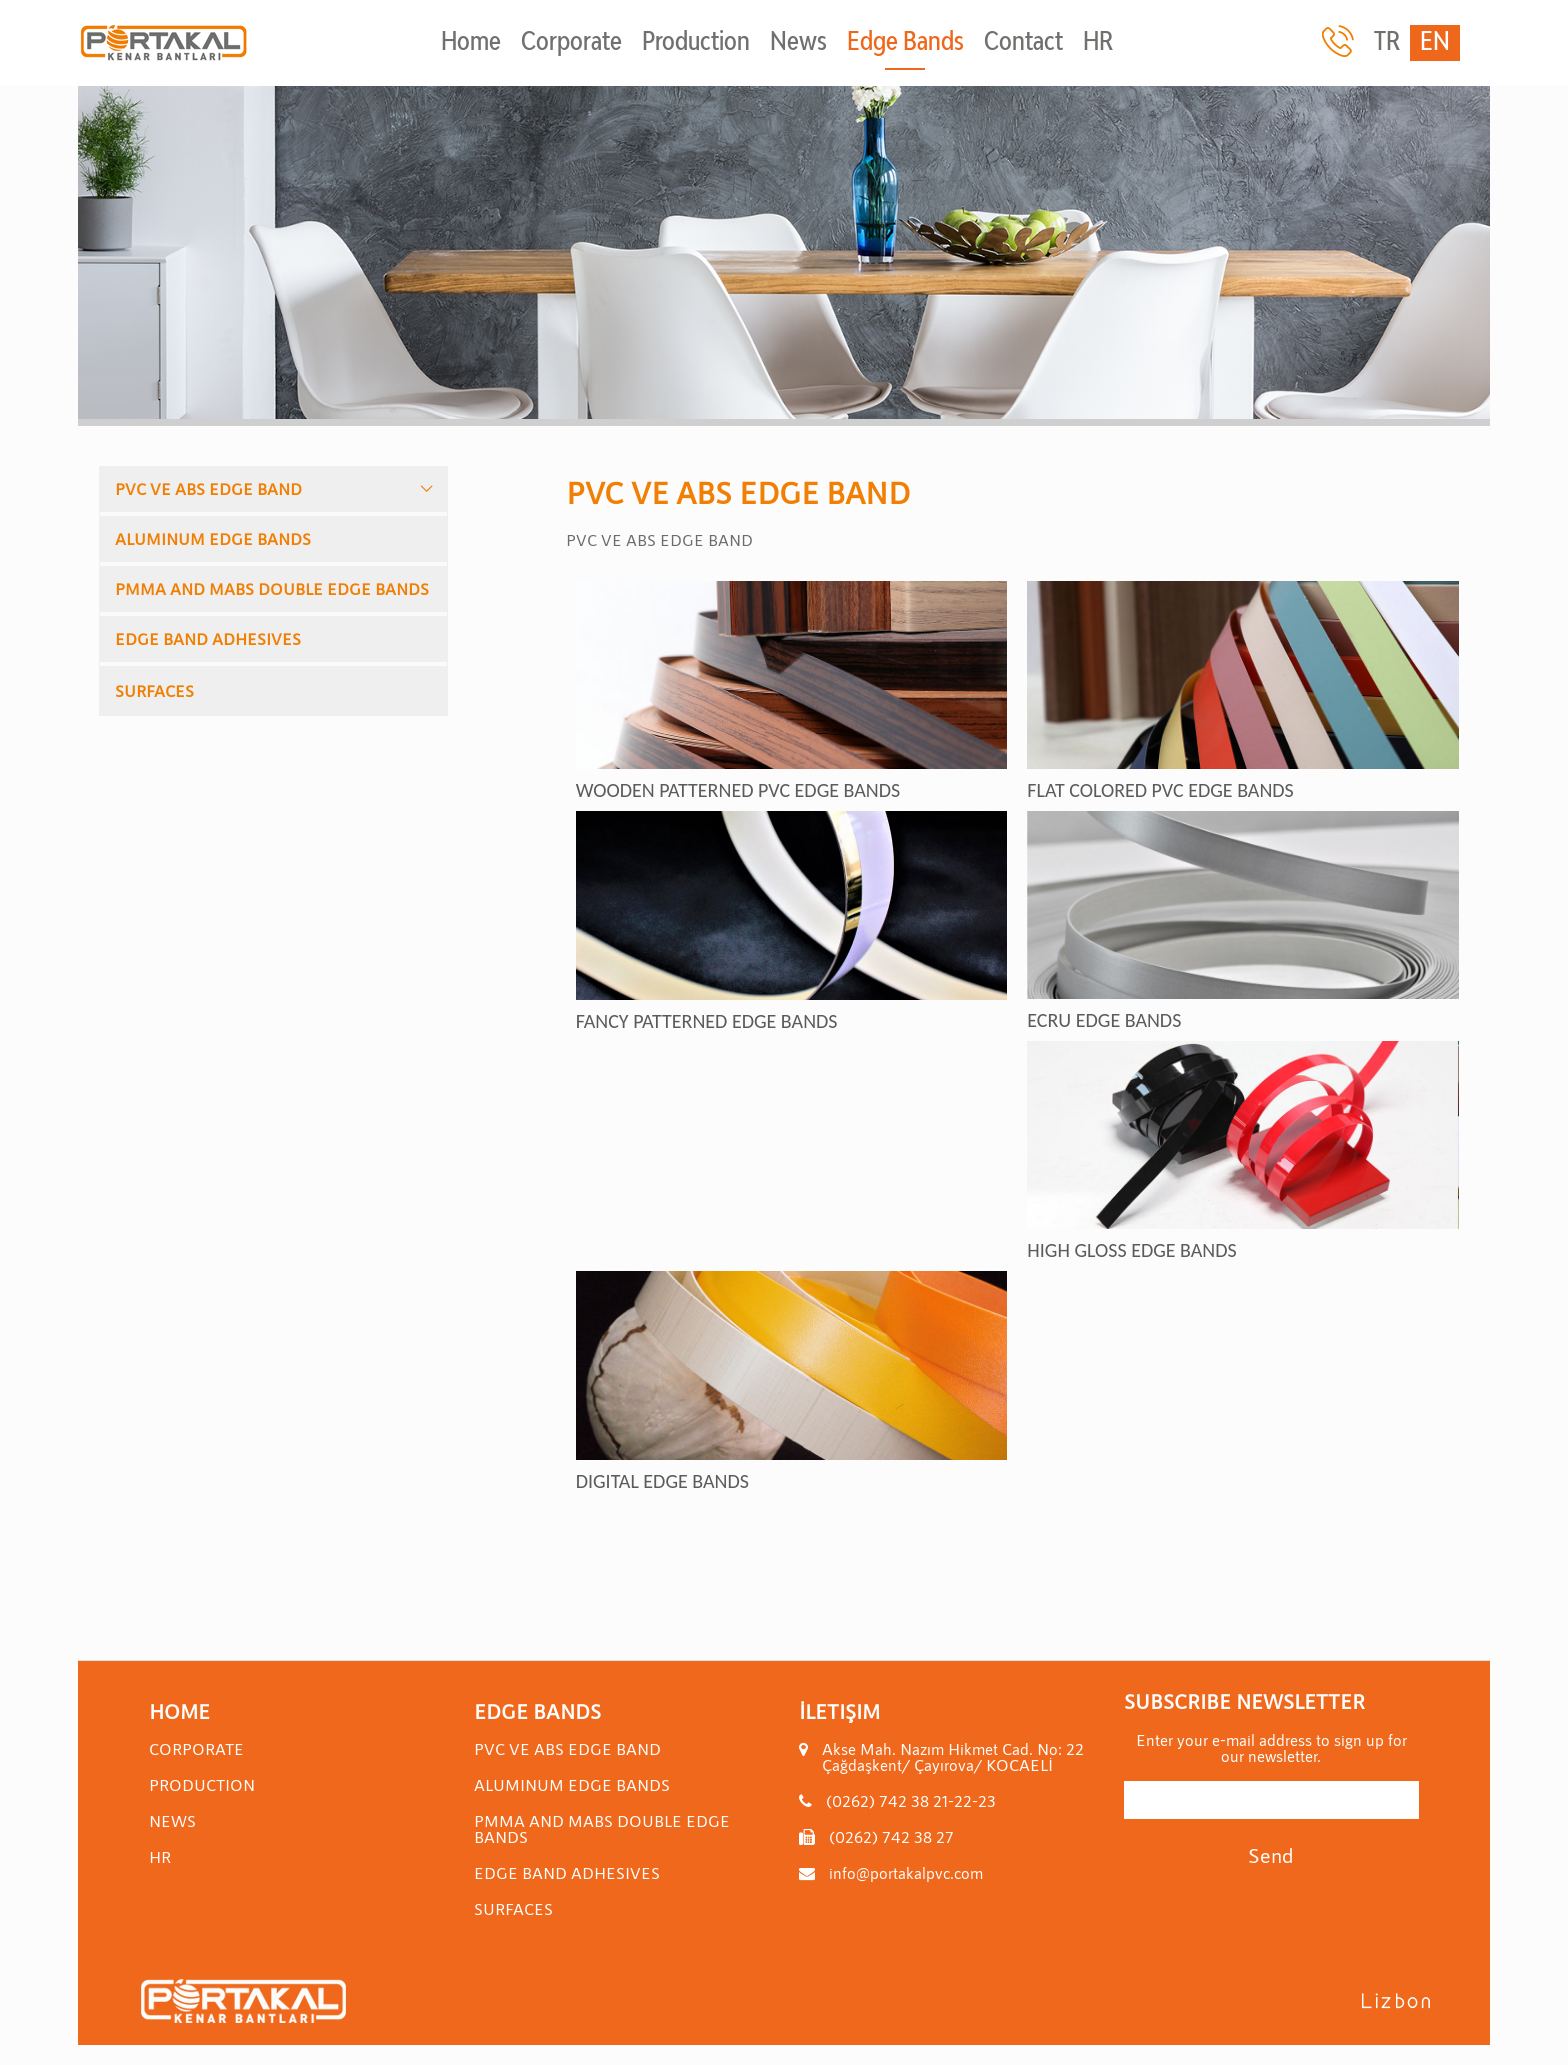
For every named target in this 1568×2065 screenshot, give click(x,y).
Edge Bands (905, 43)
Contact (1023, 43)
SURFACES (154, 690)
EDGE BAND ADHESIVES (208, 638)
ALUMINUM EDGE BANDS (213, 538)
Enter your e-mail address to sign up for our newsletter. (1271, 1748)
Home (471, 43)
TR (1387, 43)
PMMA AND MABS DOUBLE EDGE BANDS (272, 588)
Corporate (571, 43)
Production (696, 43)
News (798, 43)
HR (1098, 43)
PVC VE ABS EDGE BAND (208, 488)
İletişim (839, 1711)
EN (1435, 43)
